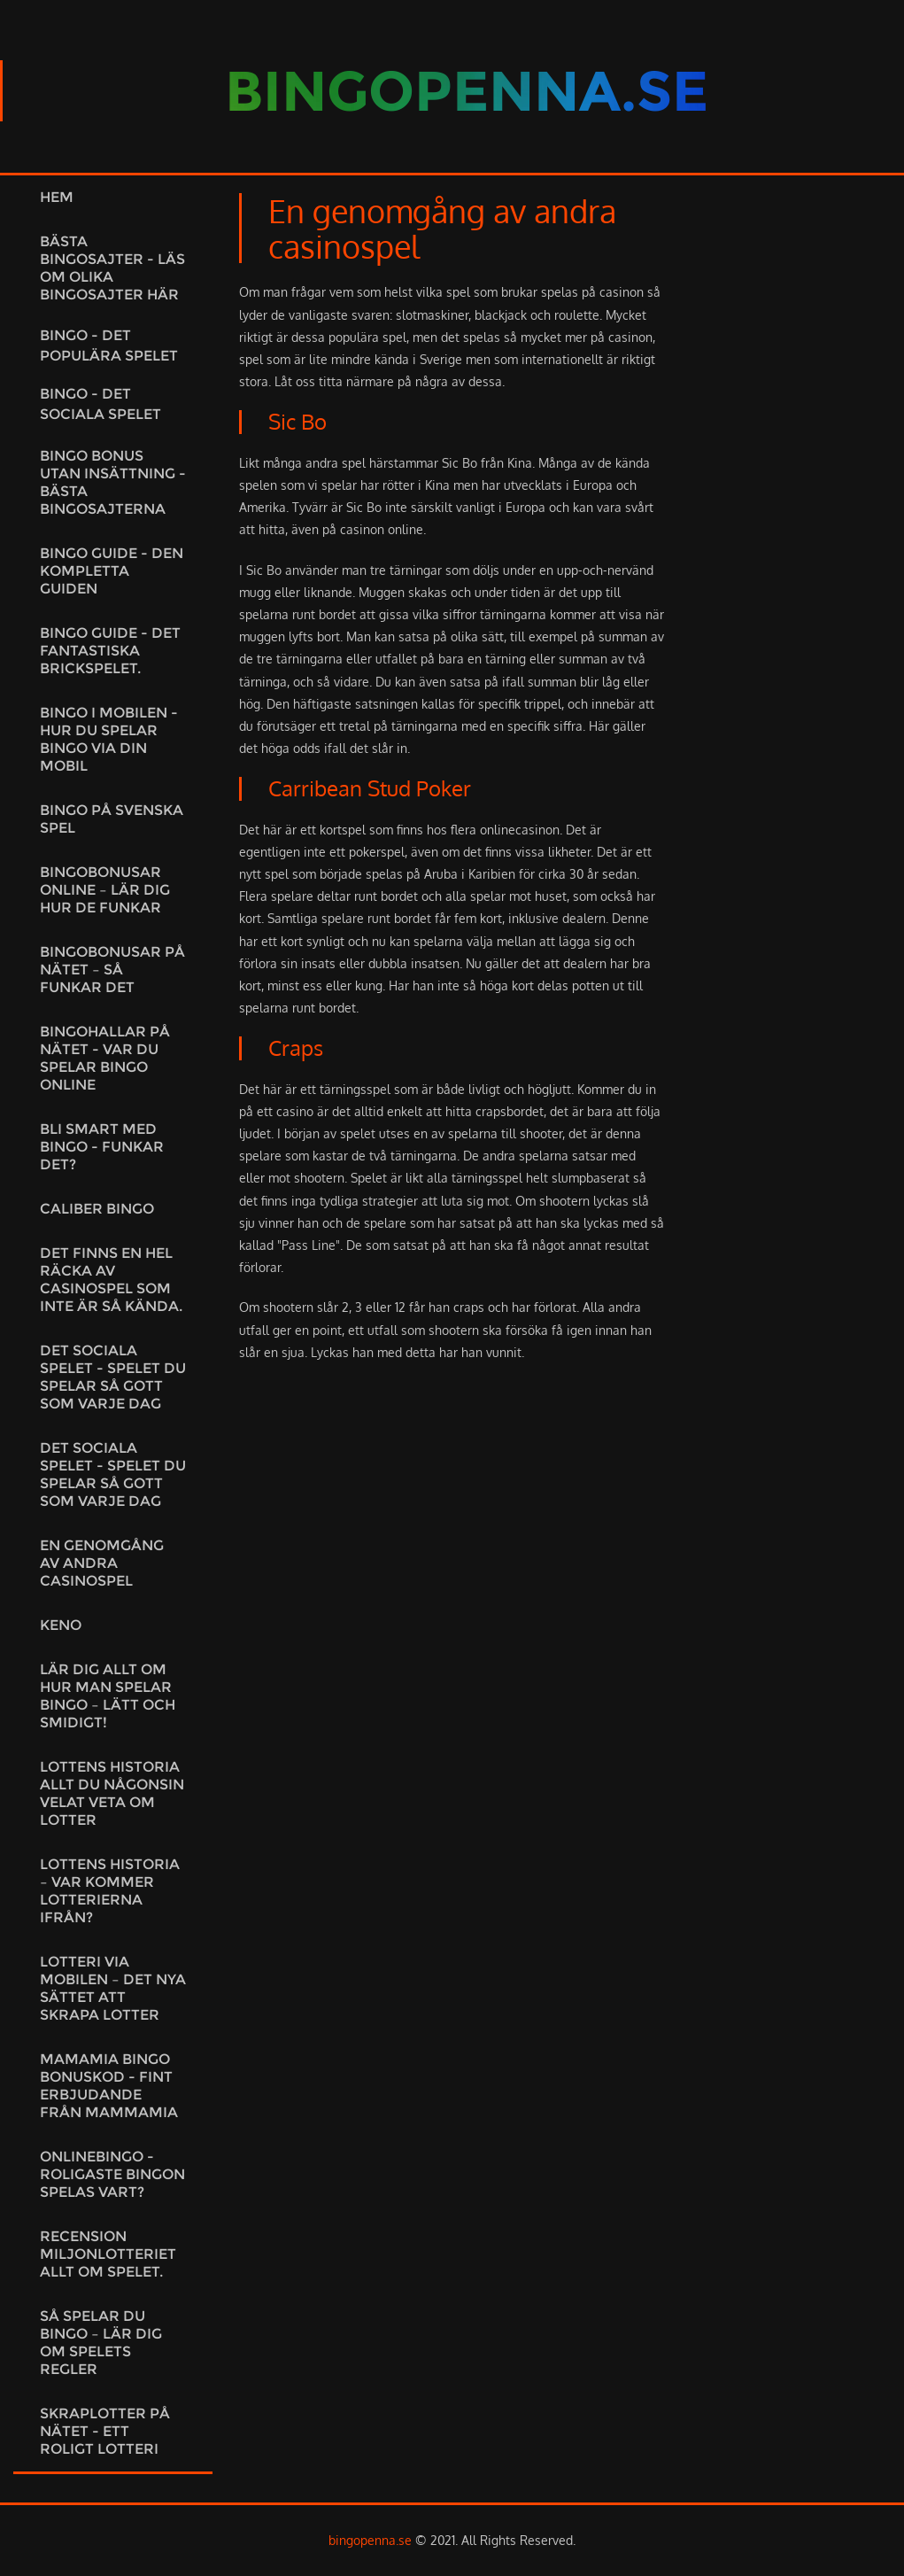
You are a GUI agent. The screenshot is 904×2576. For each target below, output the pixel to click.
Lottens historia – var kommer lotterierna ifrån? (110, 1891)
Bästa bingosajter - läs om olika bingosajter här (112, 268)
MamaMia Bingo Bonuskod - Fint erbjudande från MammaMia (109, 2086)
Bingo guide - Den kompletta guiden (111, 571)
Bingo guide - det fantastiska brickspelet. (110, 651)
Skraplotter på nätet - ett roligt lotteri (105, 2431)
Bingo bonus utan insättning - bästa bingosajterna (113, 482)
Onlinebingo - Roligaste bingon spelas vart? (112, 2174)
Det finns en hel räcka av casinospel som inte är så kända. (111, 1280)
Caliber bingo (97, 1208)
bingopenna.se (370, 2540)
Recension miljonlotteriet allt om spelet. (108, 2254)
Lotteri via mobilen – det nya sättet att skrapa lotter (113, 1988)
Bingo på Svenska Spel (111, 819)
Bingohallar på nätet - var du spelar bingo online (105, 1058)
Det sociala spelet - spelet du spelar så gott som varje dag (113, 1377)
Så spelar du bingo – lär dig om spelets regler (101, 2343)
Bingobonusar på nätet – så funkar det (112, 969)
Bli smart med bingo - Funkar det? (102, 1147)
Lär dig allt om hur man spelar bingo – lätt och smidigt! (107, 1696)
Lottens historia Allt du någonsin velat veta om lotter (112, 1793)
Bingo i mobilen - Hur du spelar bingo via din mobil (109, 739)
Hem (56, 197)
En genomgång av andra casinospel (102, 1563)
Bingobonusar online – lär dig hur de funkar (105, 890)
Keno (60, 1625)
